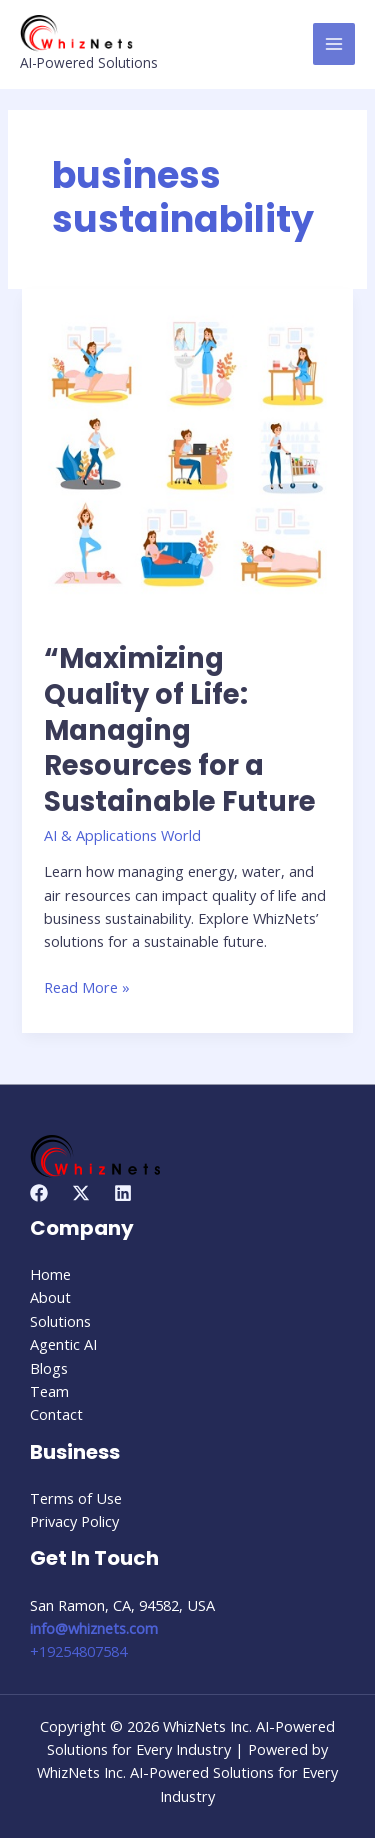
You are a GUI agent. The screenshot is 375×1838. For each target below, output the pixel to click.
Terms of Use (76, 1498)
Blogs (49, 1368)
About (50, 1297)
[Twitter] (81, 1193)
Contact (56, 1414)
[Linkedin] (123, 1193)
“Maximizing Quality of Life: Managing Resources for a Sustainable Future (180, 729)
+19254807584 (78, 1651)
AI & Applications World (122, 835)
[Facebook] (39, 1193)
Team (49, 1391)
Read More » (87, 986)
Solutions (60, 1321)
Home (50, 1274)
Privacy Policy (74, 1521)
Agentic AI (63, 1344)
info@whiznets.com (94, 1628)
